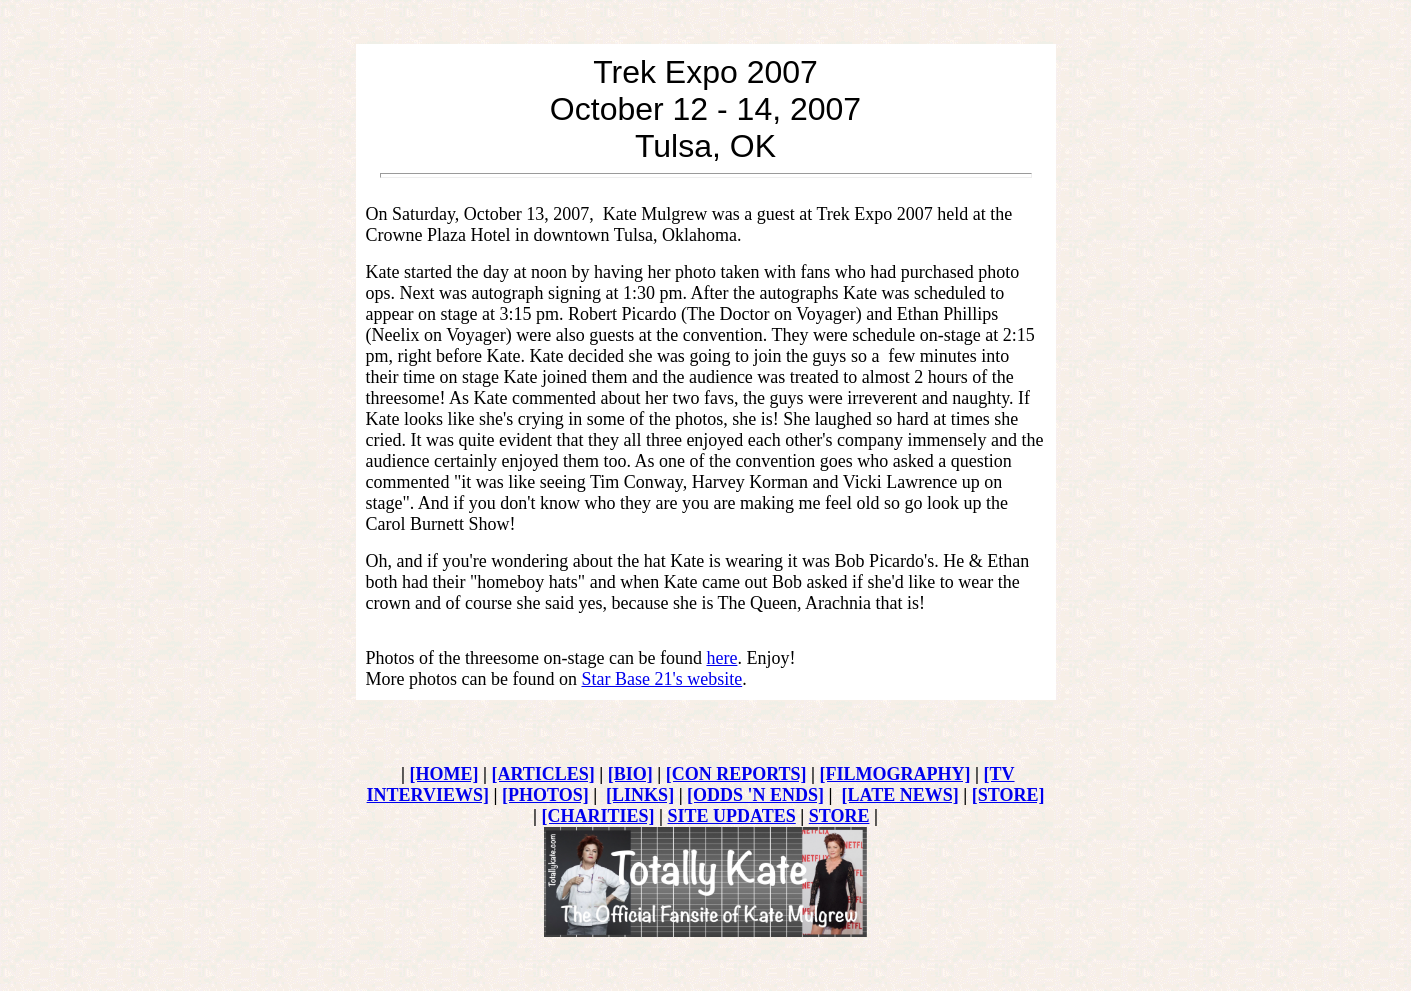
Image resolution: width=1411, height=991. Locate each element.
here (721, 658)
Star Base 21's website (661, 679)
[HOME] (443, 774)
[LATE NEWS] (900, 795)
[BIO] (630, 774)
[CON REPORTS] (736, 774)
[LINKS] (640, 795)
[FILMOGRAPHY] (895, 774)
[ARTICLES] (542, 774)
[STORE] (1008, 795)
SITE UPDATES (732, 816)
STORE (839, 816)
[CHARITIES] (598, 816)
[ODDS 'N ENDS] (755, 795)
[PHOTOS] (545, 795)
